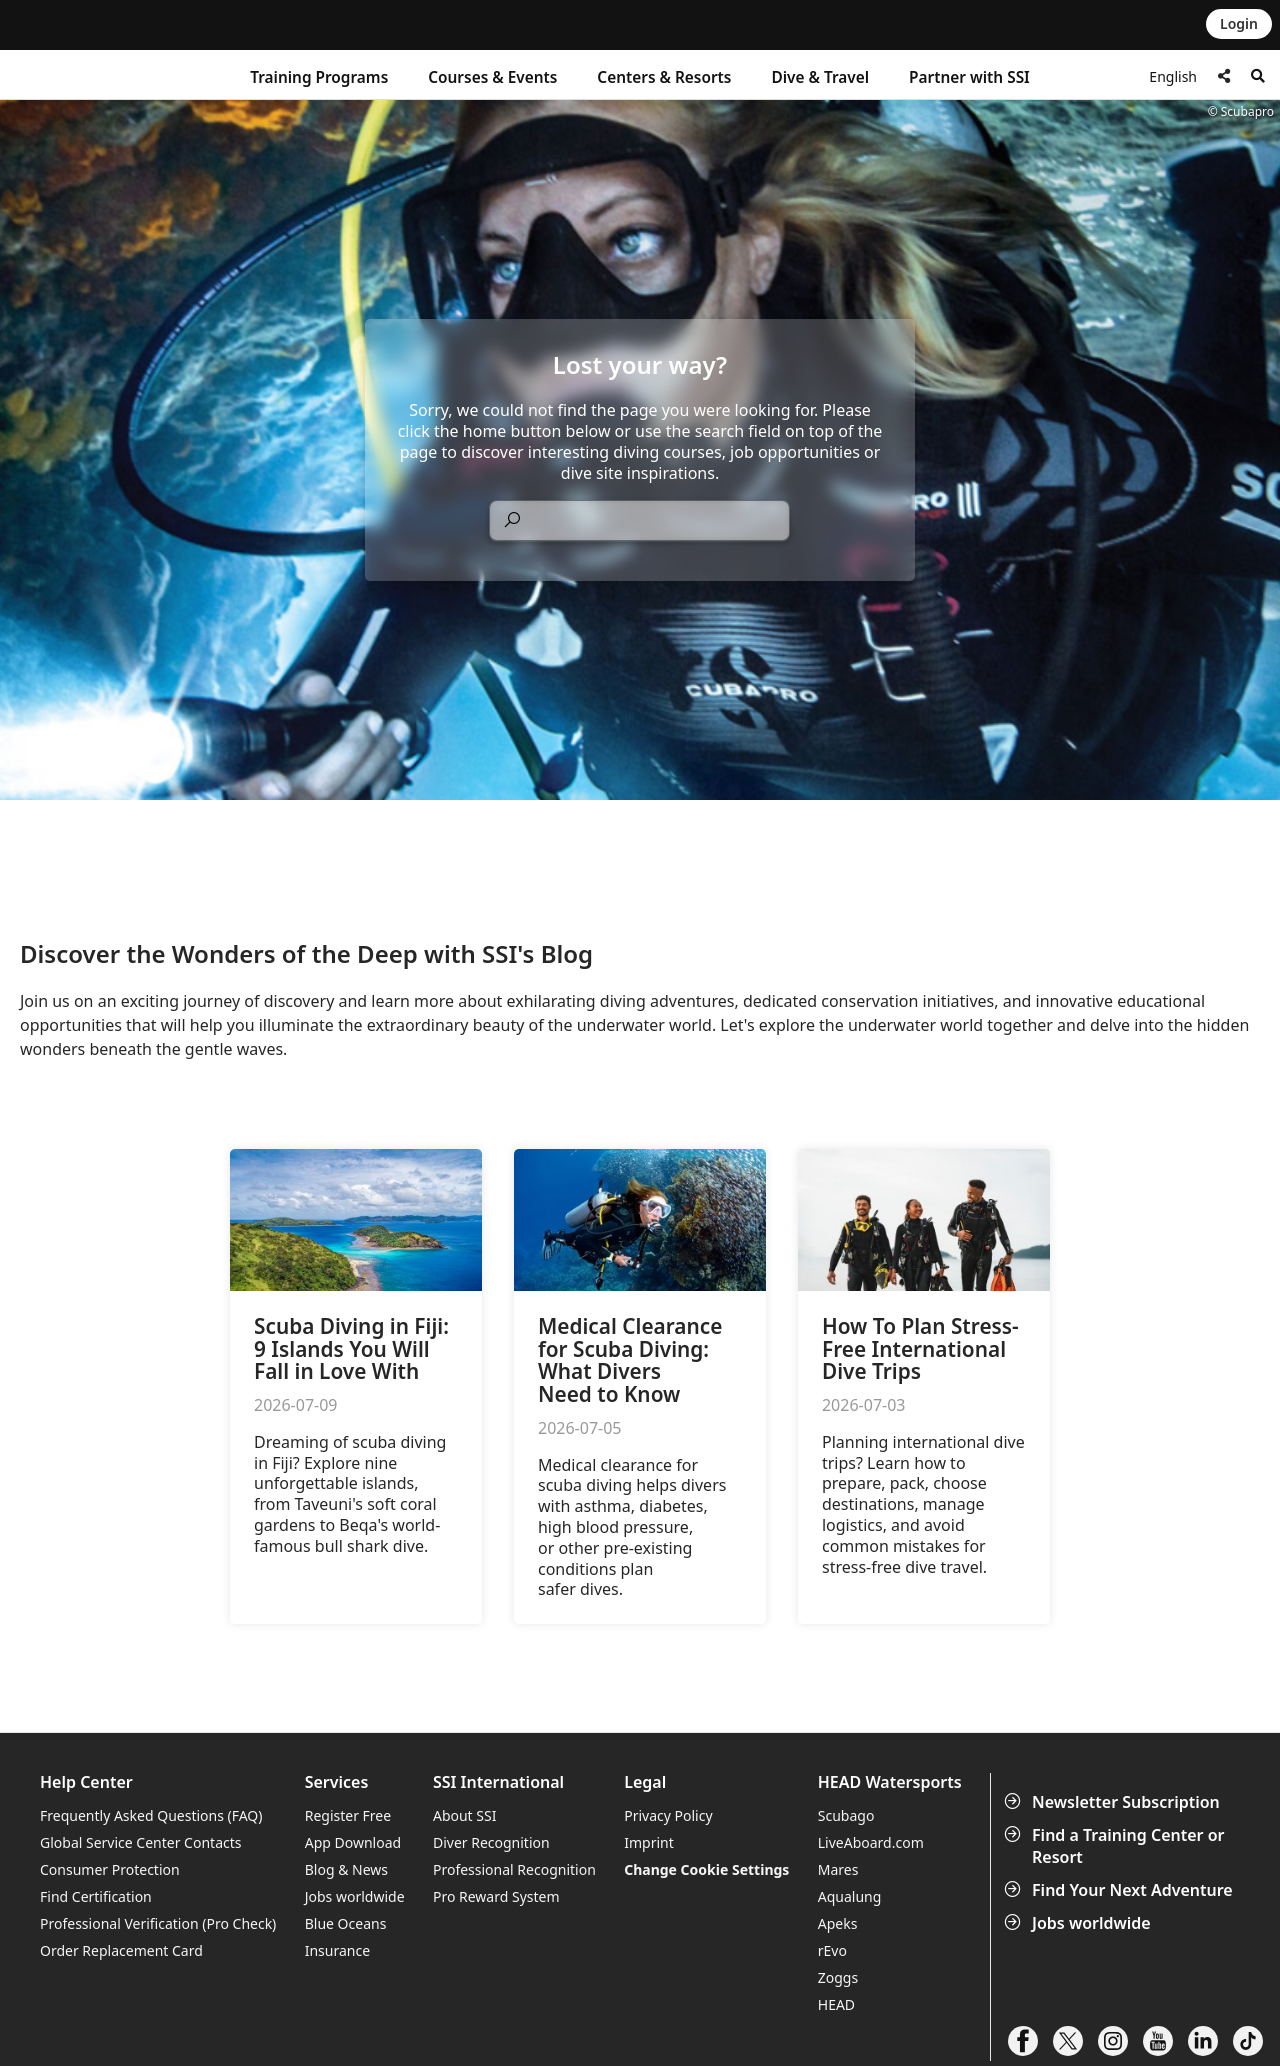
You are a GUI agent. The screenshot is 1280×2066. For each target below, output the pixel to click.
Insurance (337, 1950)
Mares (838, 1869)
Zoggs (838, 1977)
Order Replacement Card (121, 1950)
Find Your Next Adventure (1120, 1890)
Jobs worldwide (1079, 1923)
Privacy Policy (668, 1815)
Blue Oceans (346, 1923)
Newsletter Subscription (1114, 1802)
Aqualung (850, 1896)
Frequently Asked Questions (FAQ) (151, 1815)
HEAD (836, 2004)
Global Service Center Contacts (140, 1842)
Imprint (649, 1842)
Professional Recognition (514, 1869)
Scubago (846, 1815)
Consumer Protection (110, 1869)
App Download (353, 1842)
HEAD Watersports (890, 1782)
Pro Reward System (496, 1896)
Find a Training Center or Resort (1116, 1846)
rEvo (832, 1950)
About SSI (465, 1815)
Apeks (838, 1923)
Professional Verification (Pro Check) (158, 1923)
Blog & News (346, 1869)
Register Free (348, 1815)
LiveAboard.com (871, 1842)
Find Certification (96, 1896)
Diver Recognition (491, 1842)
